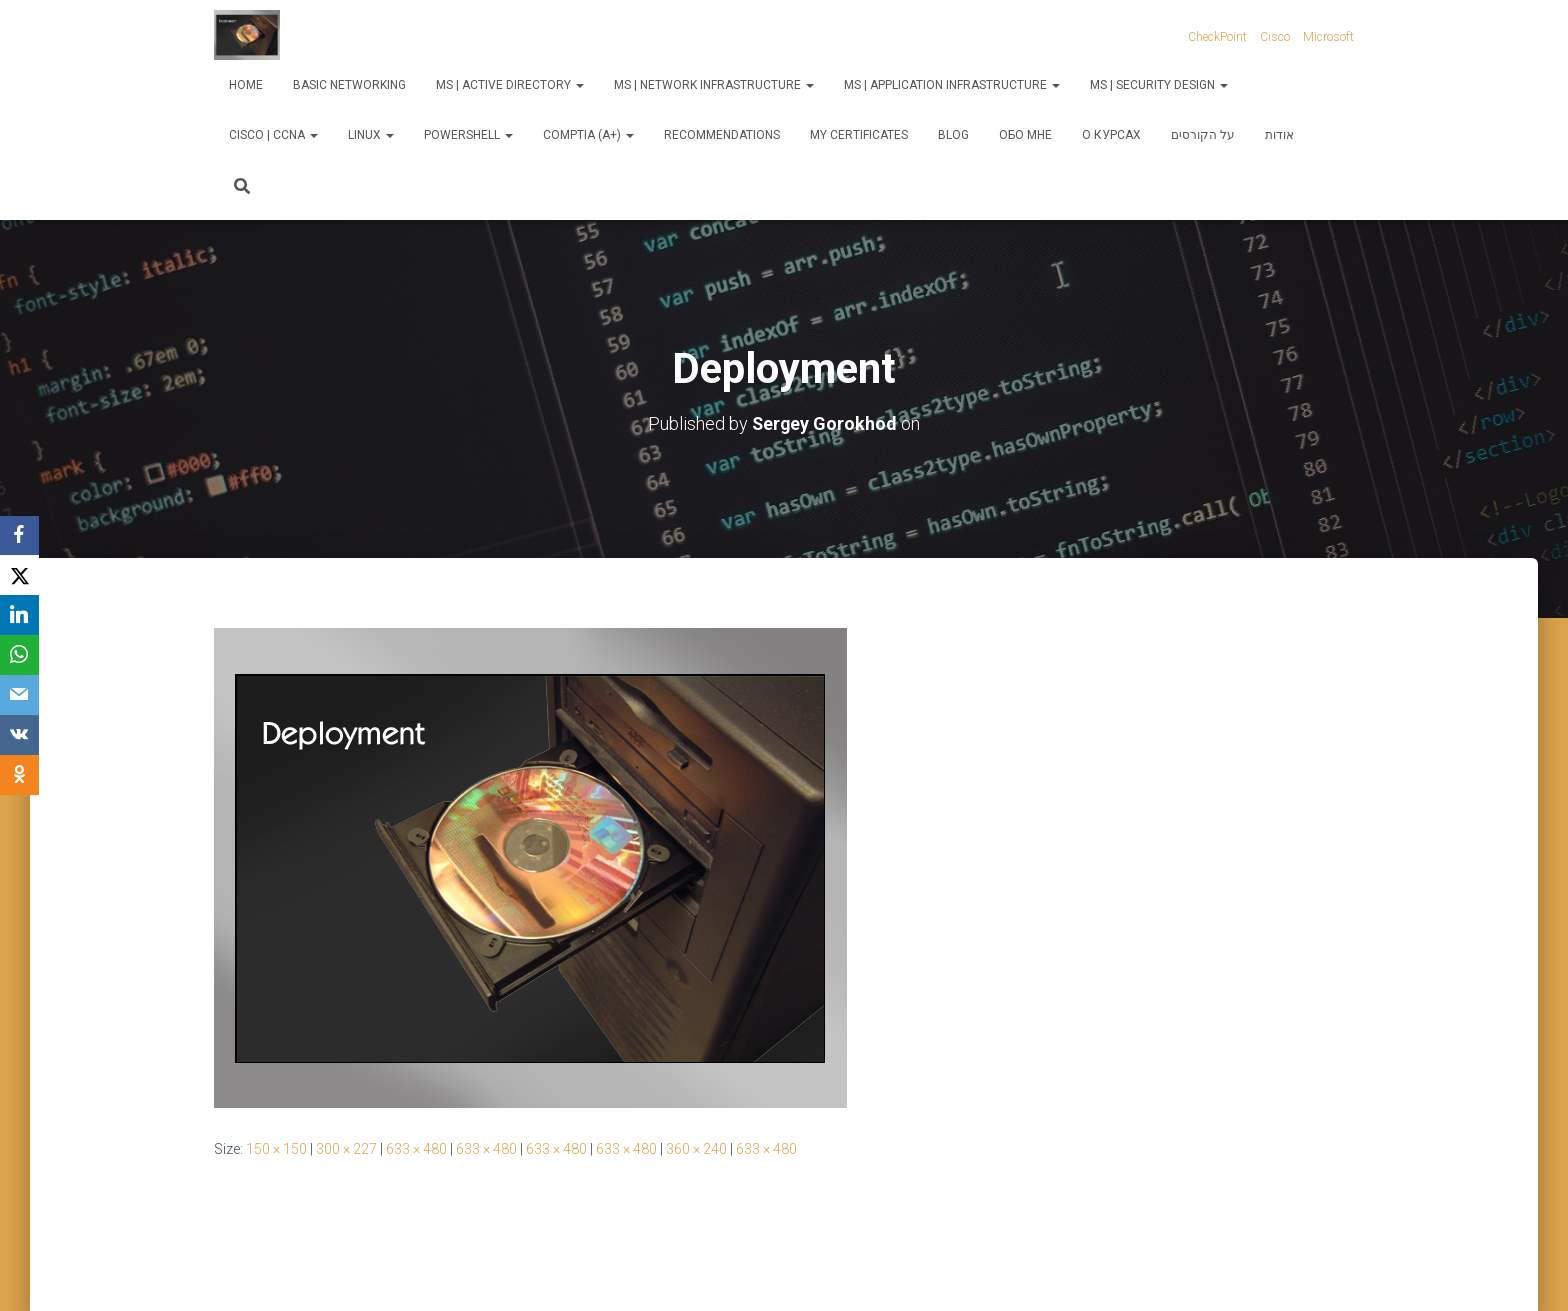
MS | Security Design (1159, 85)
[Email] (20, 696)
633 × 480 (416, 1149)
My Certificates (859, 135)
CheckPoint (1217, 37)
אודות (1279, 135)
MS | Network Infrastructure (714, 85)
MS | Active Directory (510, 85)
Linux (371, 135)
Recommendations (722, 135)
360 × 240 (696, 1149)
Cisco (1275, 37)
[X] (20, 576)
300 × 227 (346, 1149)
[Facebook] (20, 536)
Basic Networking (349, 85)
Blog (953, 135)
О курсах (1111, 135)
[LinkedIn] (20, 616)
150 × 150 (276, 1149)
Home (246, 85)
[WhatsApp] (20, 656)
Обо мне (1025, 135)
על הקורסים (1203, 135)
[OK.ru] (20, 776)
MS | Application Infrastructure (952, 85)
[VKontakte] (20, 736)
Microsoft (1328, 37)
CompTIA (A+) (588, 135)
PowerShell (468, 135)
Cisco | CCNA (273, 135)
